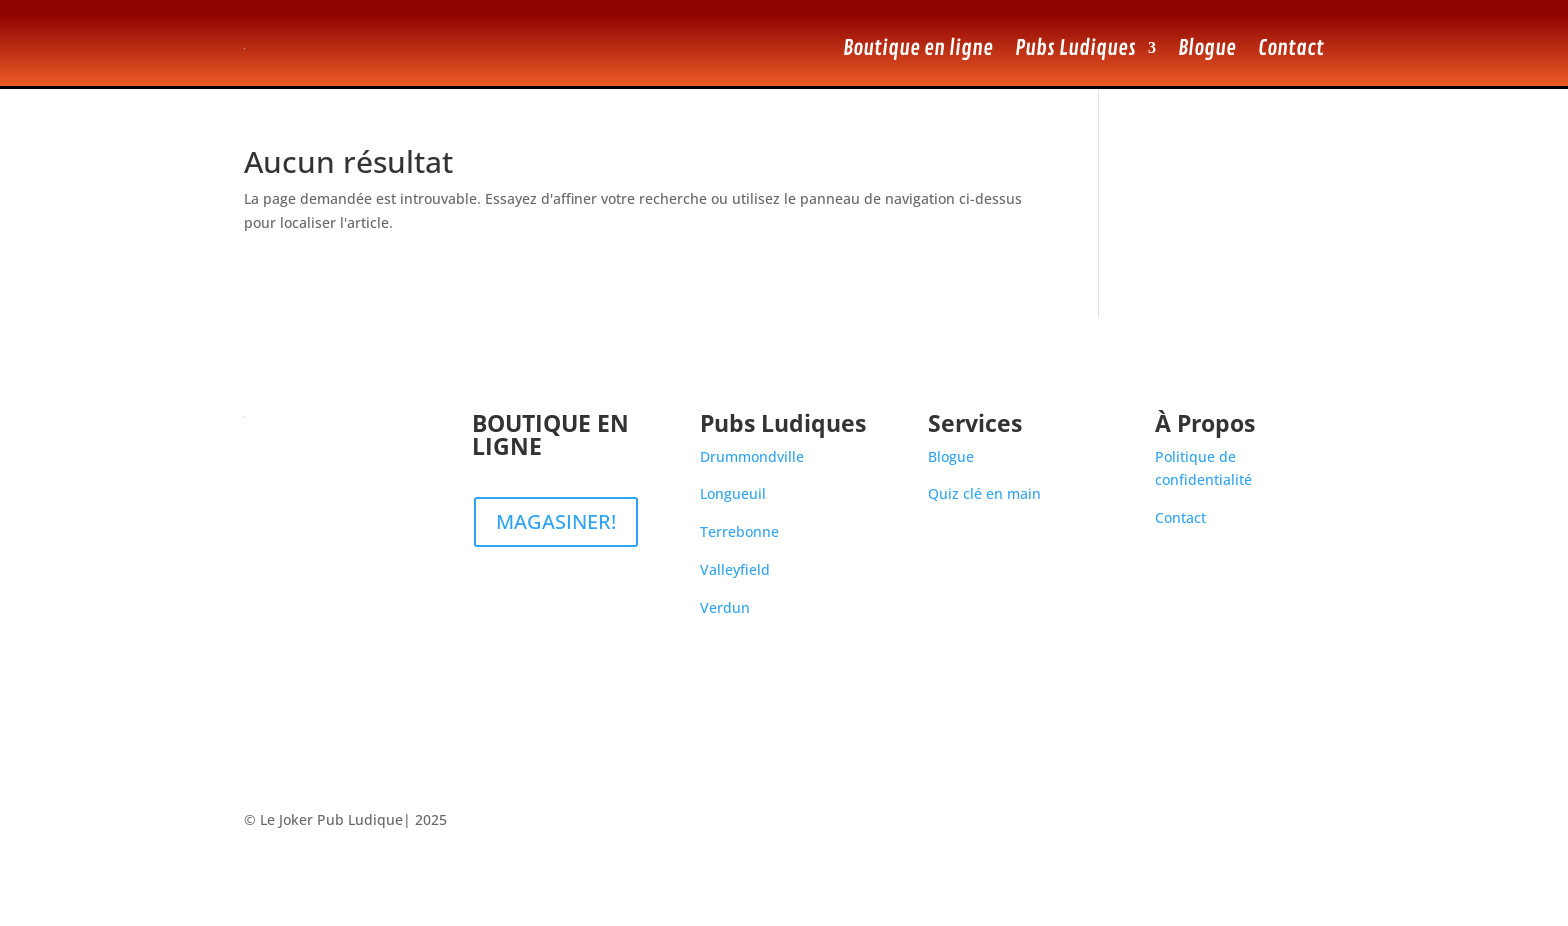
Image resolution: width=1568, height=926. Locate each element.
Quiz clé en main (984, 493)
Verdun (725, 607)
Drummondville (752, 456)
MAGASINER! (556, 521)
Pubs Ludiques (1075, 48)
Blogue (1207, 48)
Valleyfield (735, 569)
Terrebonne (739, 531)
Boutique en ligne (918, 48)
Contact (1291, 48)
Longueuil (733, 493)
